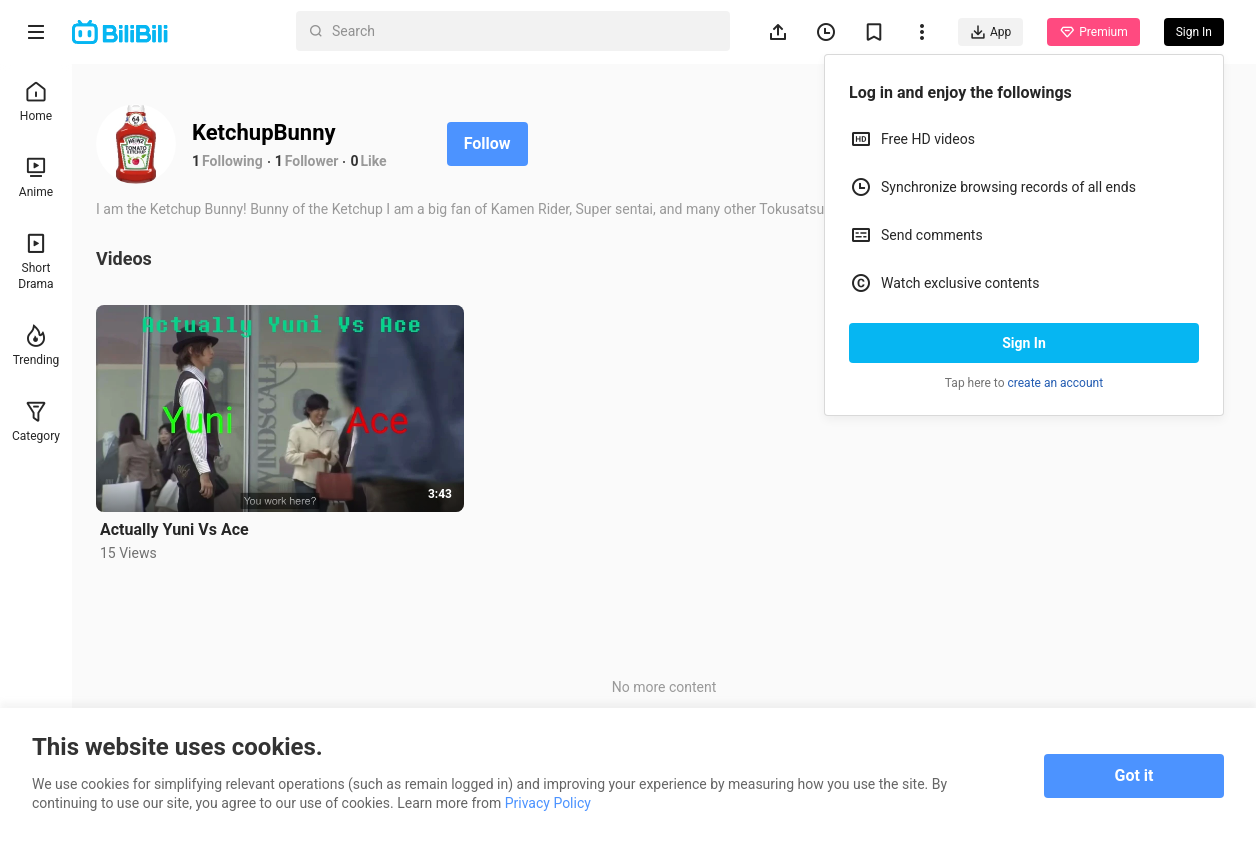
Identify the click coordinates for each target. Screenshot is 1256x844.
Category (36, 421)
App (990, 32)
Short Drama (35, 261)
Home (36, 101)
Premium (1093, 32)
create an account (1056, 383)
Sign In (1024, 343)
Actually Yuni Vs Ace (174, 529)
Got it (1134, 775)
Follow (487, 143)
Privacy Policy (548, 803)
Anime (36, 177)
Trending (36, 345)
